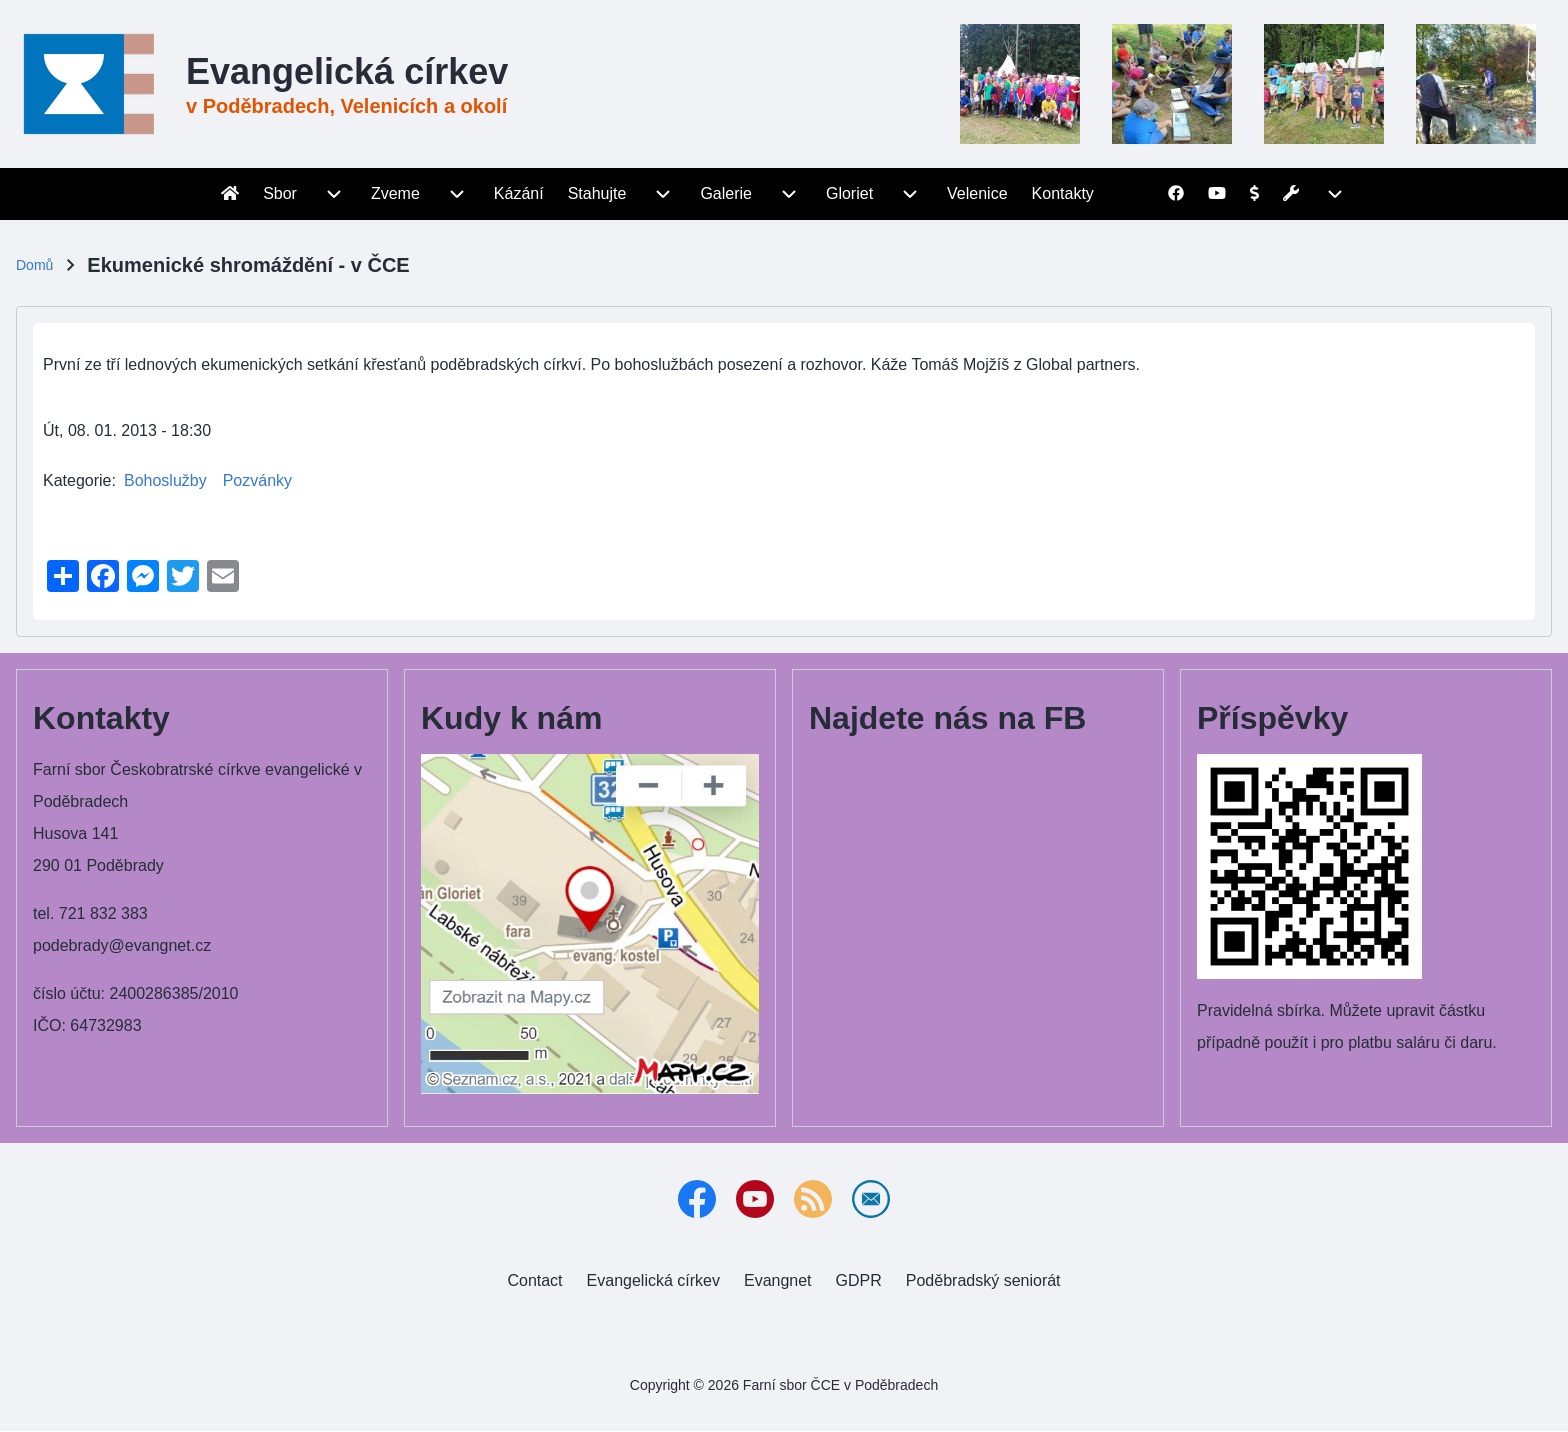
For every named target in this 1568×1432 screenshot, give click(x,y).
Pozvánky (257, 480)
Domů (34, 265)
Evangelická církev (347, 71)
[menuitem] (230, 194)
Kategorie (77, 480)
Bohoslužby (165, 480)
